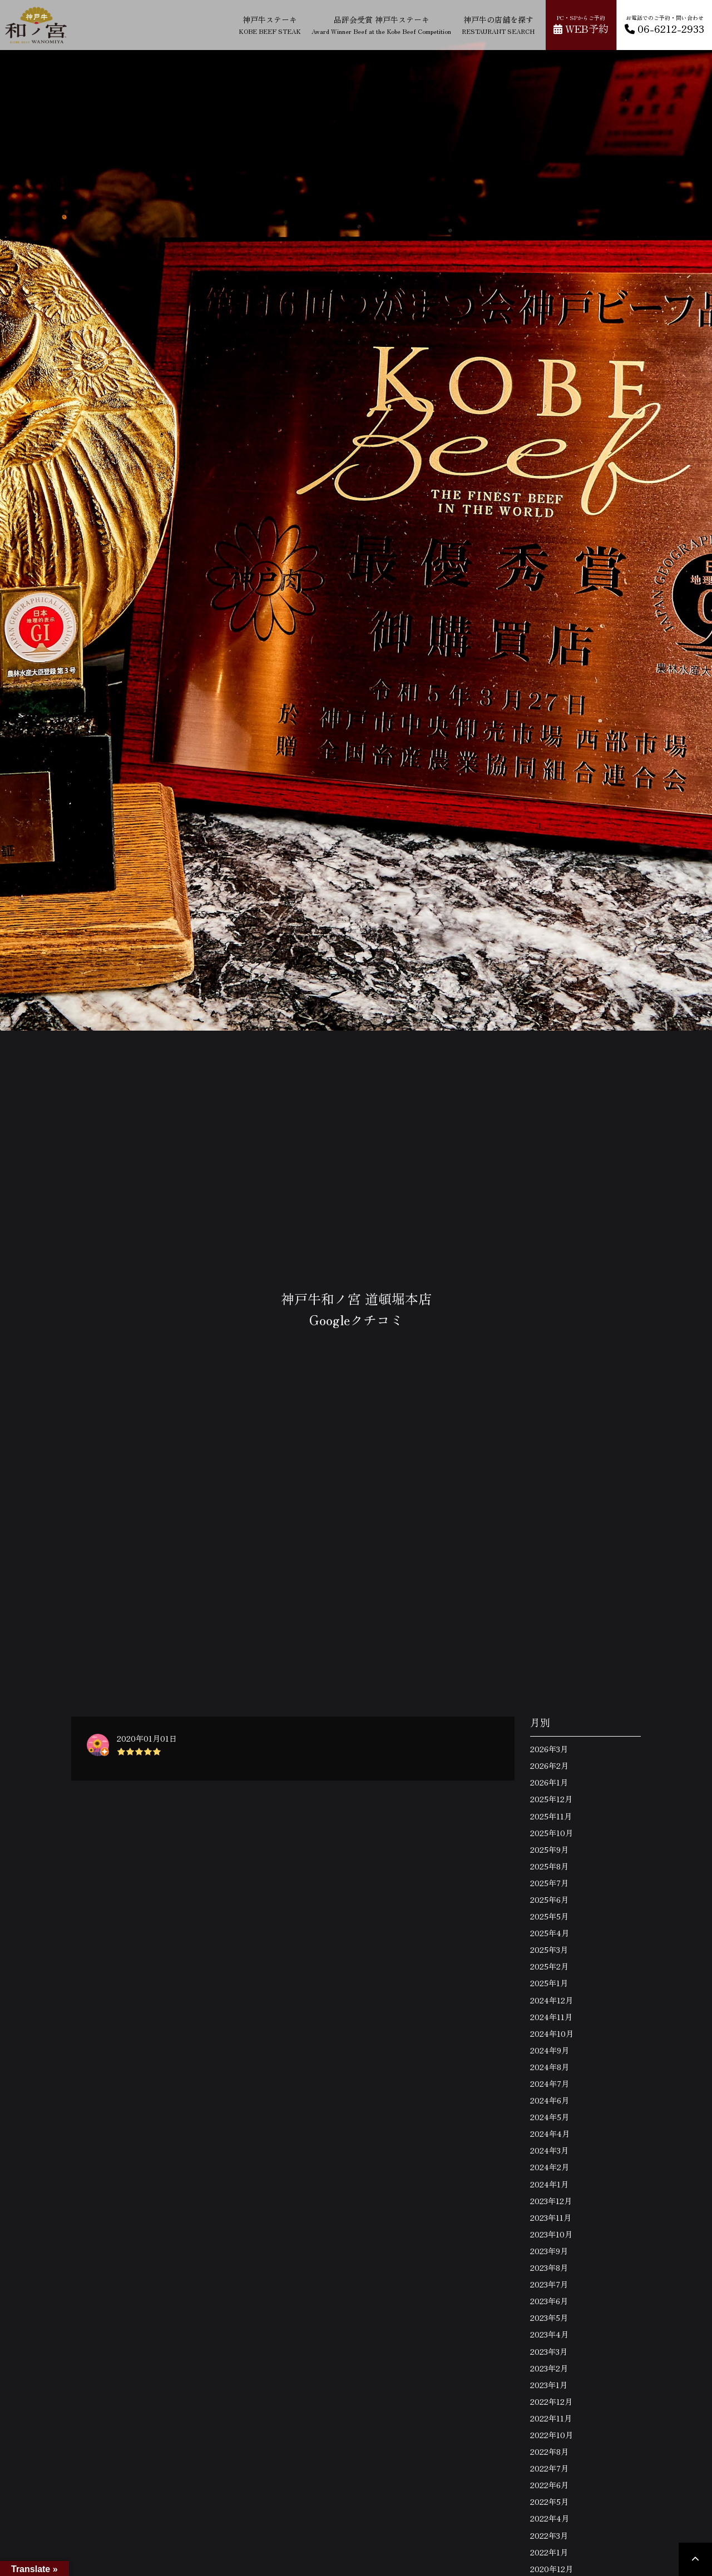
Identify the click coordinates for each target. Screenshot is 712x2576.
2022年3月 (549, 2535)
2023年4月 (549, 2334)
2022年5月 (549, 2501)
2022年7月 (549, 2468)
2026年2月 (549, 1765)
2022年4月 (549, 2518)
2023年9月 (549, 2250)
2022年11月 (551, 2418)
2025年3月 (549, 1949)
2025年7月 (549, 1882)
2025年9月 (549, 1849)
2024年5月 (549, 2116)
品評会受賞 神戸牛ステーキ (381, 25)
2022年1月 (549, 2552)
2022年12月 (551, 2401)
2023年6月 (549, 2300)
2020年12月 (551, 2568)
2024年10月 (551, 2033)
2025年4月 (549, 1932)
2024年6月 (549, 2100)
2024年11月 (551, 2016)
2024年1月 (549, 2184)
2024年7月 (549, 2083)
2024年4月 (550, 2133)
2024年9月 (549, 2050)
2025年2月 (549, 1966)
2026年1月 (549, 1782)
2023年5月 (549, 2317)
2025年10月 (551, 1832)
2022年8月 (549, 2451)
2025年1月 (549, 1982)
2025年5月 (549, 1916)
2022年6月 (549, 2484)
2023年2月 (549, 2368)
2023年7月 (549, 2284)
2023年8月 (549, 2267)
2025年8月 (549, 1866)
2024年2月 (549, 2166)
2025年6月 (549, 1899)
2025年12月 (551, 1798)
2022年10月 (551, 2434)
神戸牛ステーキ (270, 25)
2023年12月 (551, 2200)
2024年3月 (549, 2150)
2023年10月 (551, 2234)
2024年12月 (551, 2000)
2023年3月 (548, 2351)
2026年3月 (549, 1748)
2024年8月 (549, 2066)
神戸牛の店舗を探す (498, 25)
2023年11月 (550, 2217)
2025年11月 (551, 1816)
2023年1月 (548, 2384)
